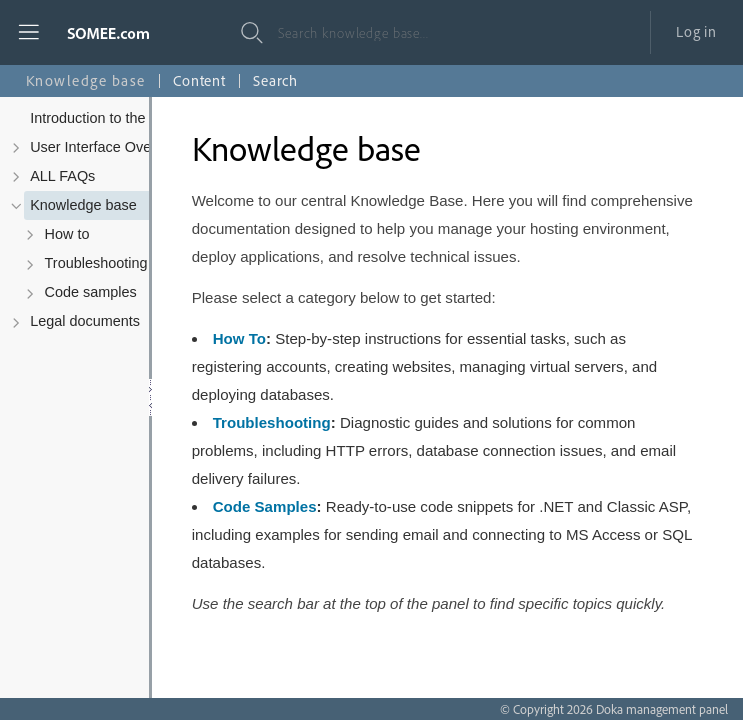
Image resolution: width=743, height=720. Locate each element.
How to (67, 234)
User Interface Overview (107, 147)
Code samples (91, 292)
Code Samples (265, 506)
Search (275, 80)
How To (239, 338)
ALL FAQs (62, 176)
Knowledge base (83, 205)
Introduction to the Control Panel (133, 118)
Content (199, 80)
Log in (696, 31)
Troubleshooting (96, 263)
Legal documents (85, 321)
